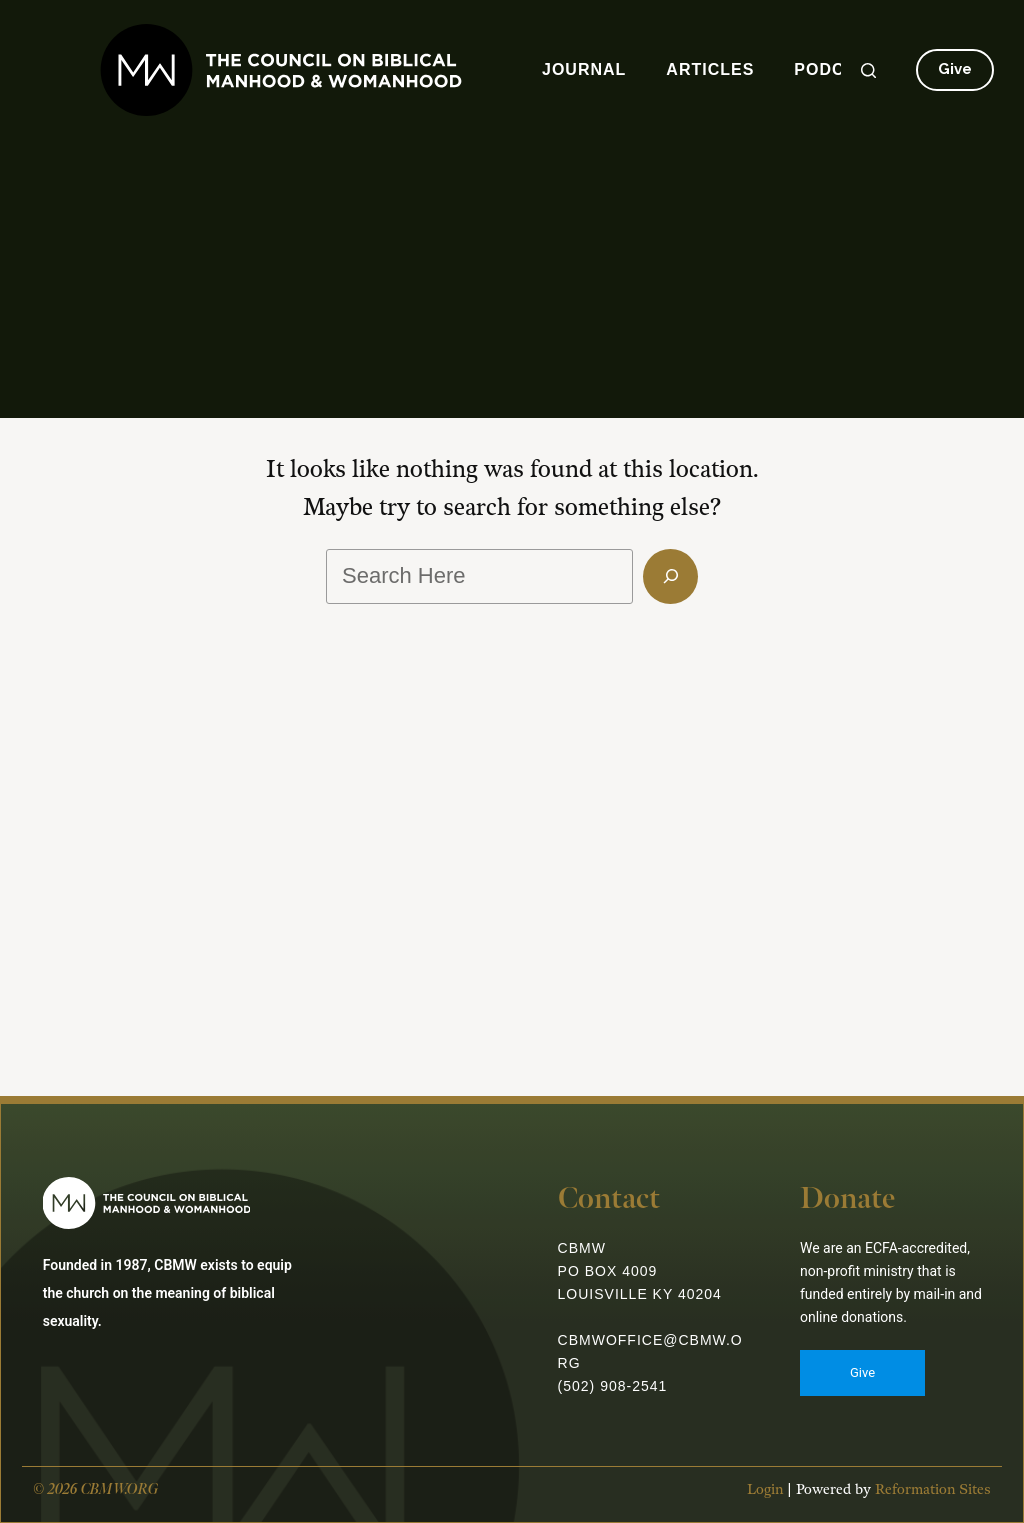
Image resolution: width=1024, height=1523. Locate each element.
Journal (584, 69)
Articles (710, 69)
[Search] (868, 70)
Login (761, 1498)
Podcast (836, 69)
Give (955, 69)
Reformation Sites (929, 1498)
